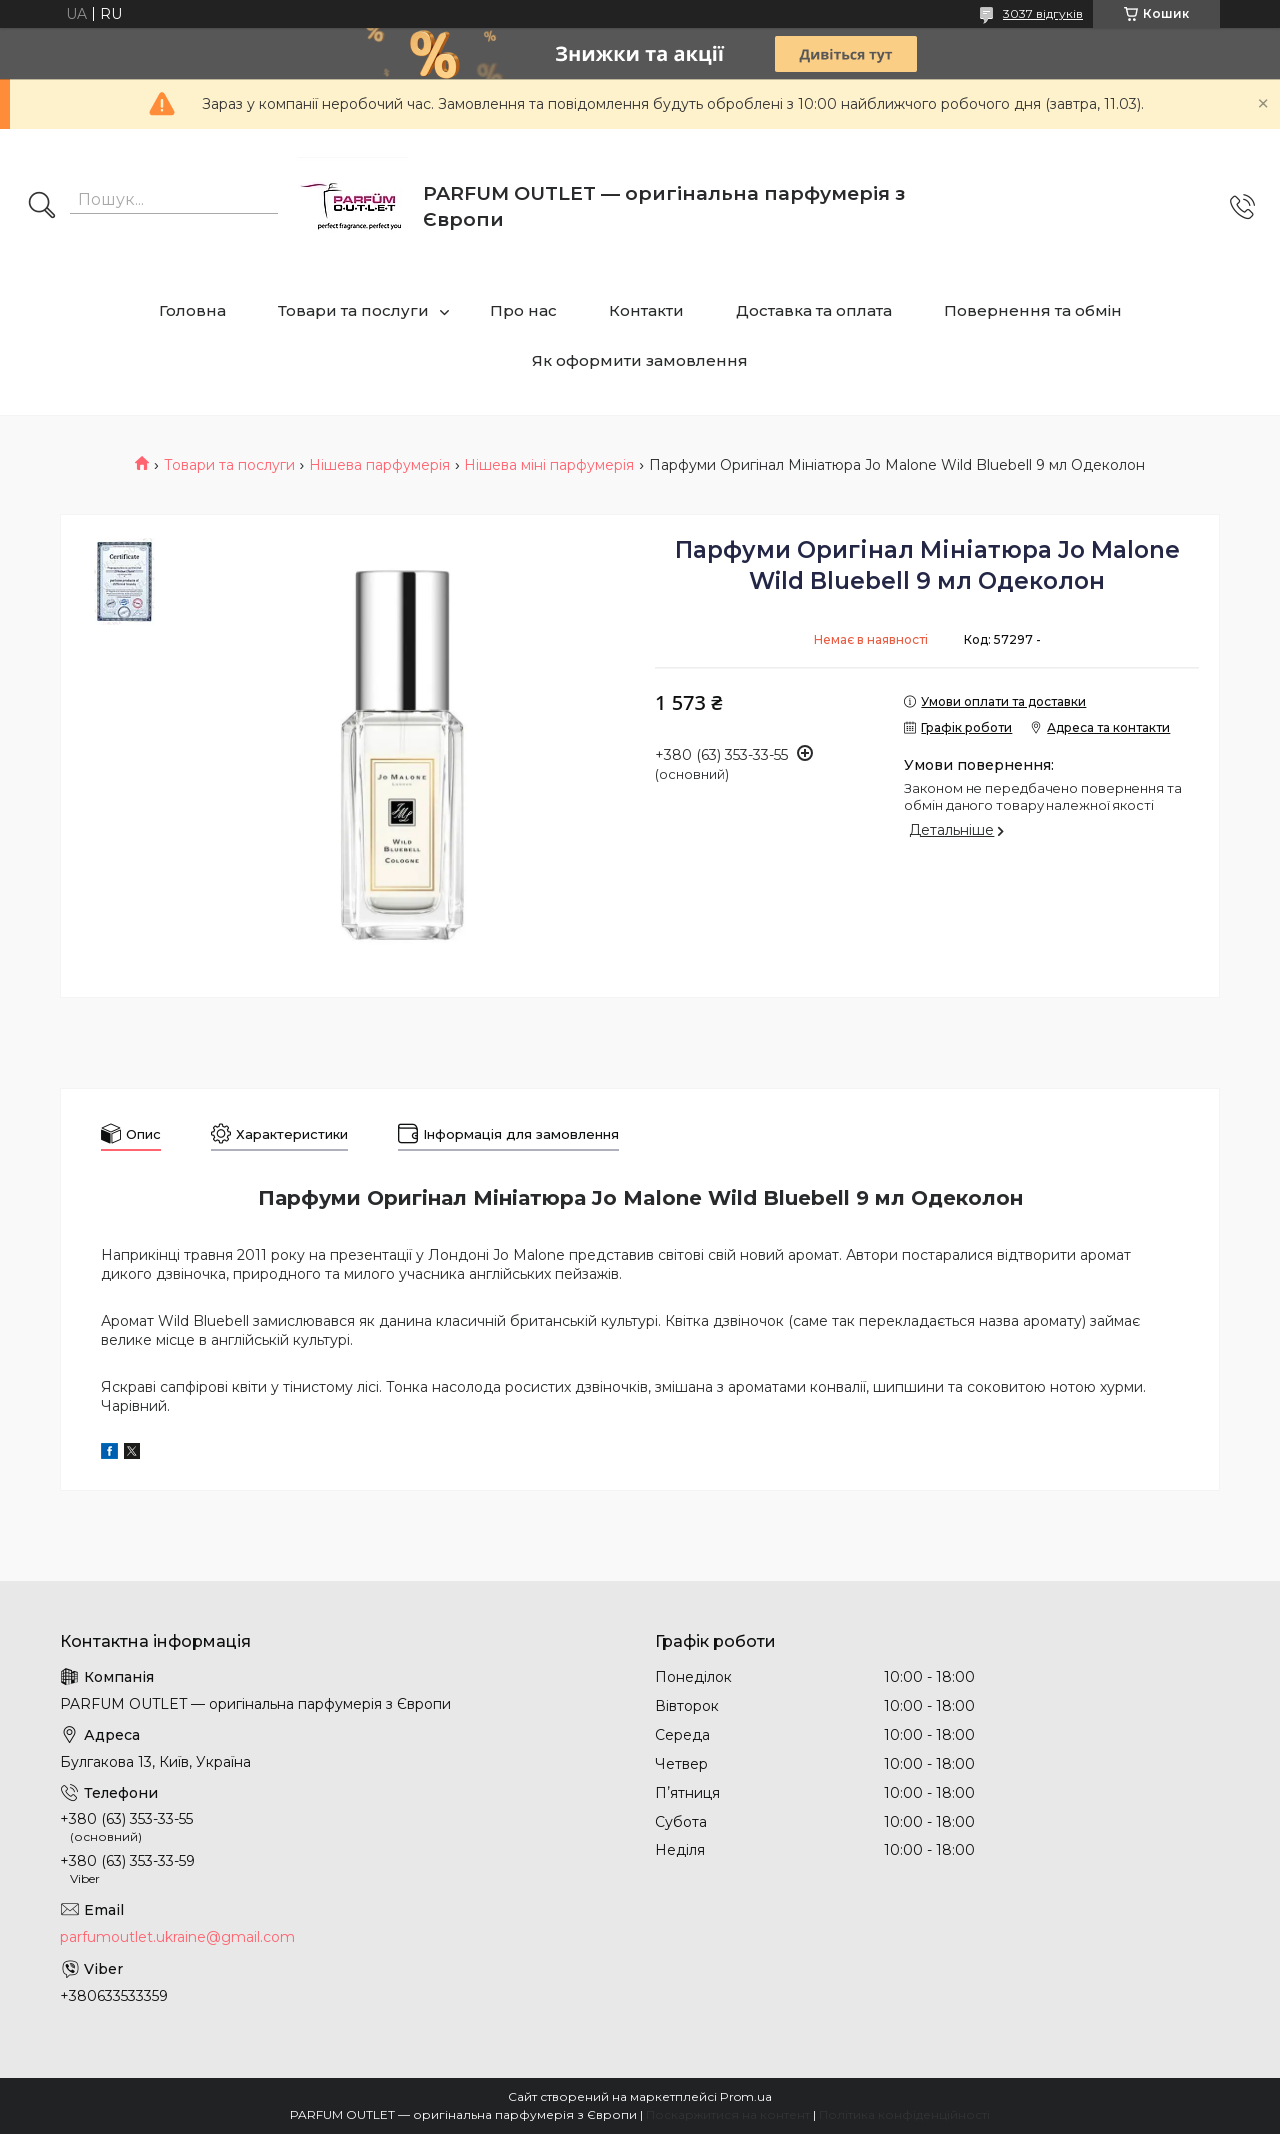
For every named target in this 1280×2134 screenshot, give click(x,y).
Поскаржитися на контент (728, 2114)
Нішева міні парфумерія (549, 465)
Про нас (523, 310)
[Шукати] (42, 207)
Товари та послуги (353, 310)
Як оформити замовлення (640, 360)
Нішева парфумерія (379, 465)
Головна (192, 310)
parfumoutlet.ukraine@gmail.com (177, 1937)
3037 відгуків (1043, 13)
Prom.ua (746, 2096)
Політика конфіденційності (904, 2114)
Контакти (646, 310)
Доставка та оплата (814, 310)
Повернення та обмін (1033, 310)
